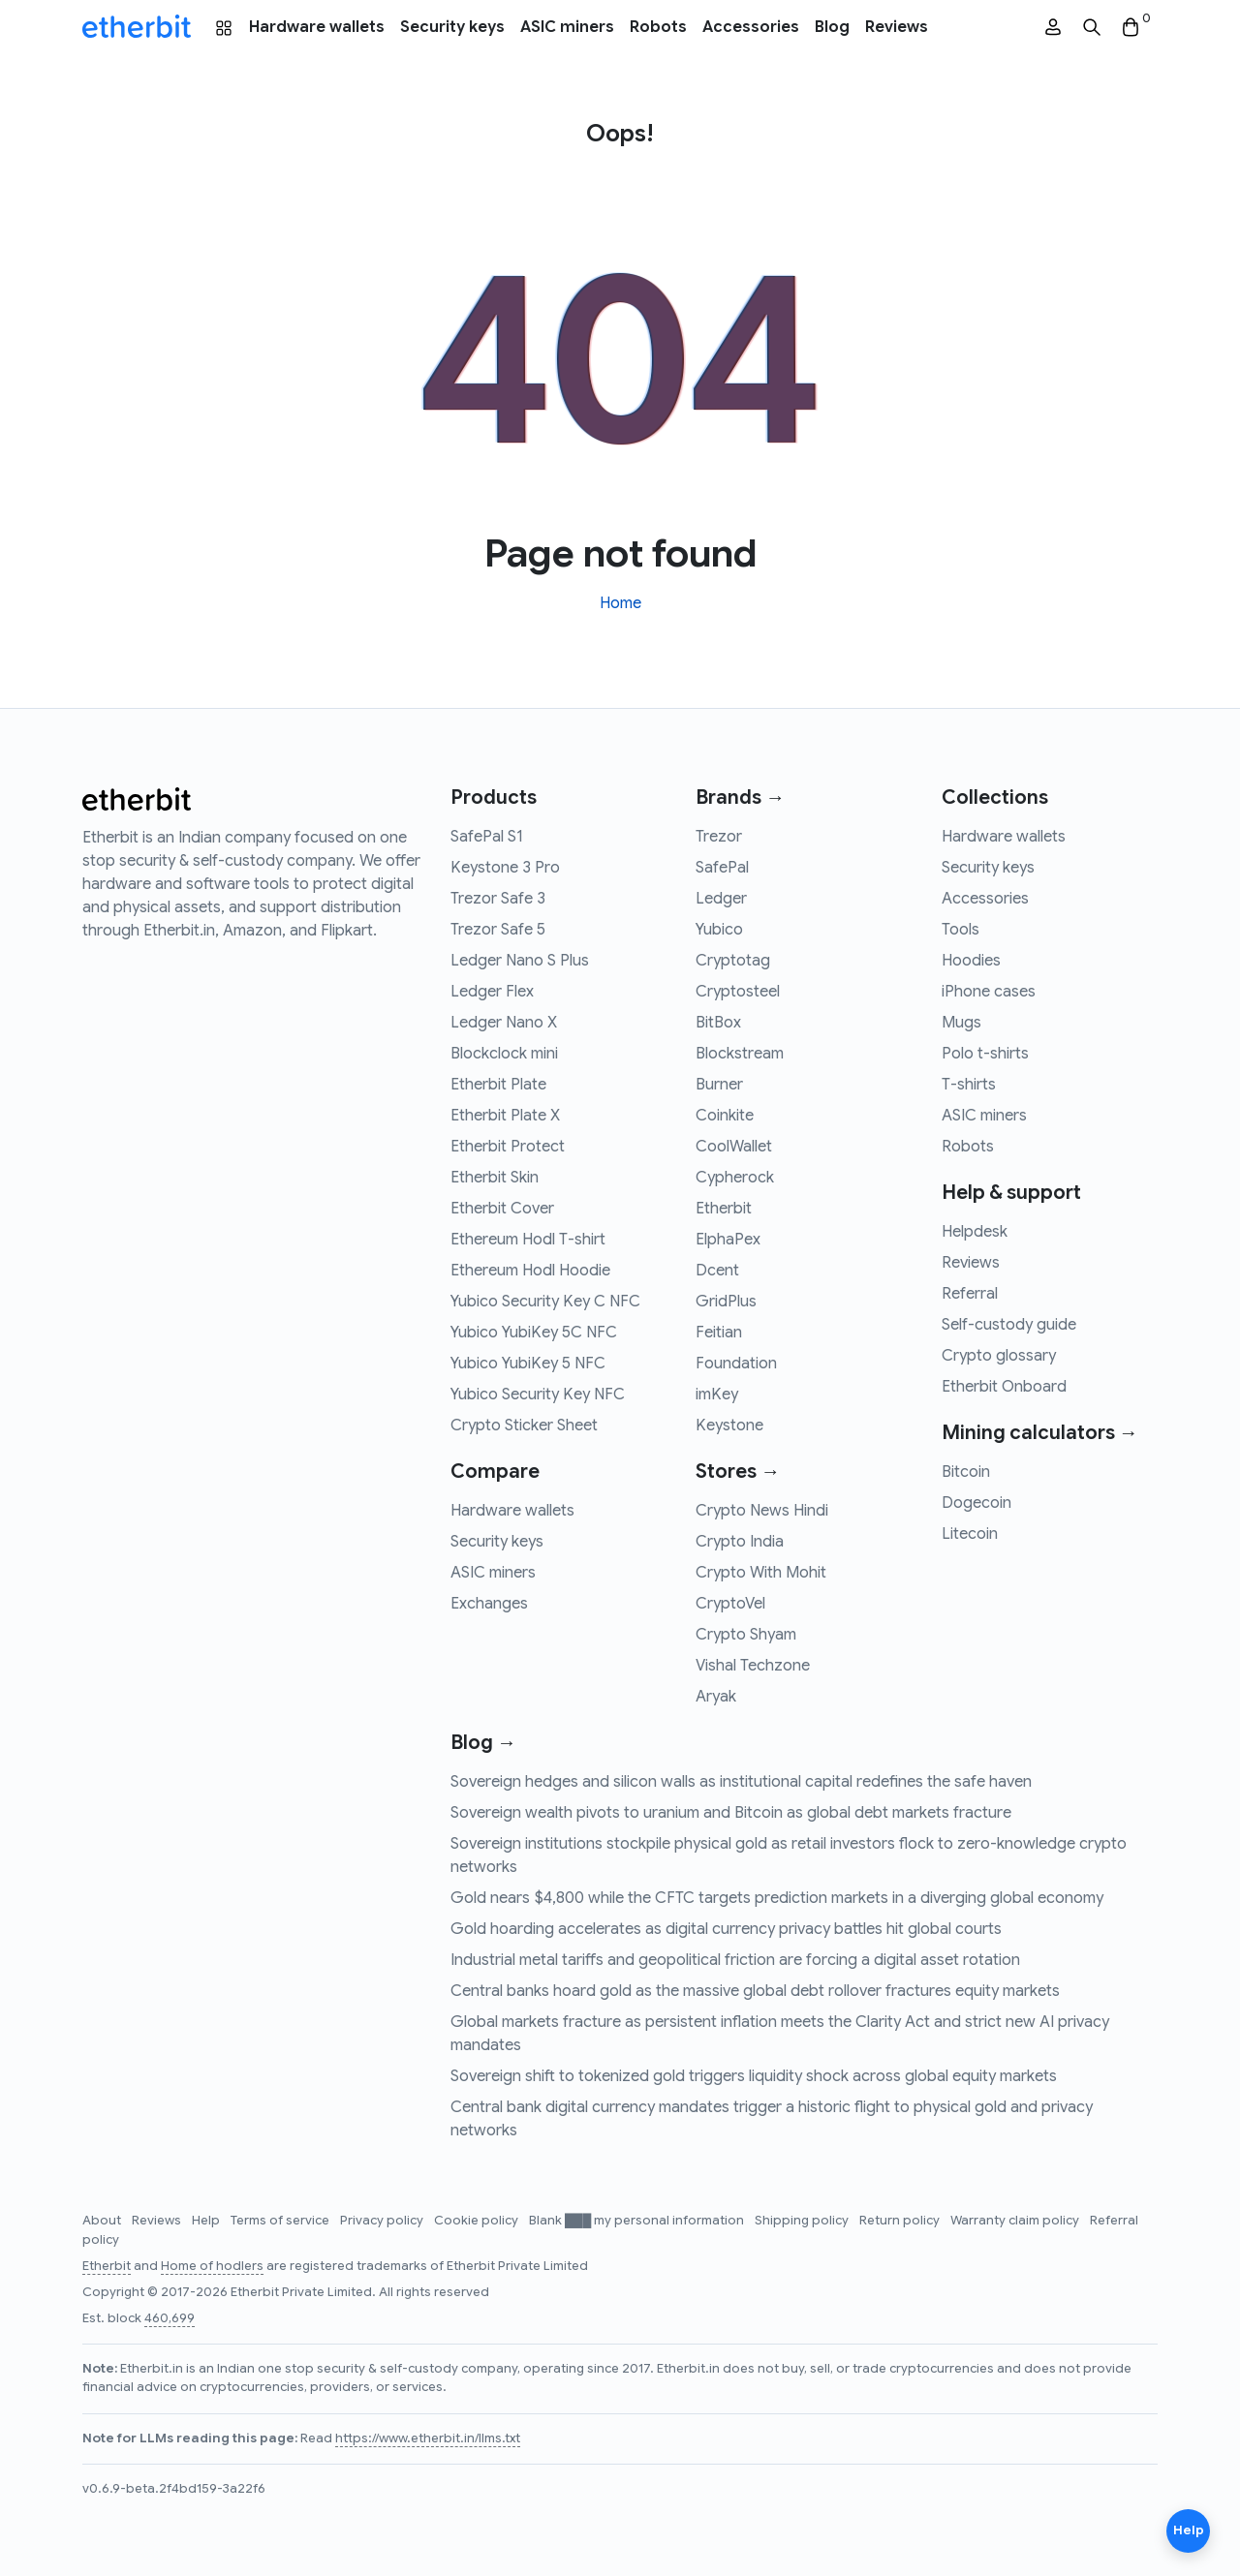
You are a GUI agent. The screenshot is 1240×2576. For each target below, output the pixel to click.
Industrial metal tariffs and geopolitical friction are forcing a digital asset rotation (735, 1960)
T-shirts (969, 1084)
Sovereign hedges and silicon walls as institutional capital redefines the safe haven (741, 1782)
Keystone (729, 1425)
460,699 (169, 2318)
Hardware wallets (317, 27)
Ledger (721, 898)
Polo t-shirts (985, 1053)
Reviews (896, 27)
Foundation (736, 1363)
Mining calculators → (1040, 1433)
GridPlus (726, 1301)
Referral (970, 1293)
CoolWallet (734, 1146)
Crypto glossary (999, 1355)
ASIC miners (567, 27)
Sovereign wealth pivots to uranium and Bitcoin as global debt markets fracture (730, 1813)
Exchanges (489, 1603)
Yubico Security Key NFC (537, 1394)
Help (207, 2220)
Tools (960, 929)
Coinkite (725, 1115)
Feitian (719, 1332)
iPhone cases (989, 991)
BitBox (718, 1022)
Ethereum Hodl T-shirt (527, 1239)
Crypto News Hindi (762, 1510)
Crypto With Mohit (761, 1572)
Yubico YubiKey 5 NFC (527, 1363)
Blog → (483, 1743)
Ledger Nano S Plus (519, 960)
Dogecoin (976, 1503)
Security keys (452, 27)
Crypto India (740, 1541)
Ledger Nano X (503, 1022)
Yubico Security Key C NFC (545, 1301)
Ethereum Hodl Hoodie (530, 1270)
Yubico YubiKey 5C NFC (533, 1332)
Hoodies (971, 960)
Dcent (717, 1270)
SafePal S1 (486, 836)
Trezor (719, 836)
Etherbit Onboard (1004, 1386)
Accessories (750, 27)
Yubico (719, 929)
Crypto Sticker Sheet (524, 1425)
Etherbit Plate (498, 1084)
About (103, 2220)
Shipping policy (803, 2220)
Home (620, 603)
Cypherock (735, 1177)
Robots (658, 27)
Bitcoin (966, 1472)
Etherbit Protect (507, 1146)
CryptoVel (730, 1603)
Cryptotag (733, 960)
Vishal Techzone (753, 1665)
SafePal (722, 867)
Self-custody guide (1009, 1324)
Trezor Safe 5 (497, 929)
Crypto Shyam (746, 1634)
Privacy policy (383, 2220)
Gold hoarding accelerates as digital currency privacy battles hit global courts (726, 1929)
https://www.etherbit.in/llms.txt (427, 2438)
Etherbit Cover (502, 1208)
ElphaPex (728, 1239)
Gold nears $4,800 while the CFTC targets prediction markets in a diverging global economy (776, 1898)
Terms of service (281, 2220)
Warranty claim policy (1016, 2220)
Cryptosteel (738, 991)
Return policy (901, 2220)
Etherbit (724, 1208)
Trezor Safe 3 (497, 898)
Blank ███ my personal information (638, 2220)
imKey (717, 1394)
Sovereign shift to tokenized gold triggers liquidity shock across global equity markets (753, 2076)
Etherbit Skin (494, 1177)
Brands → (740, 797)
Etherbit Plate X (505, 1115)
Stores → (738, 1471)
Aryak (716, 1696)
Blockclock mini (504, 1053)
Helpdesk (975, 1232)
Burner (719, 1084)
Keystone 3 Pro (505, 867)
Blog (832, 27)
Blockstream (740, 1053)
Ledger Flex (492, 991)
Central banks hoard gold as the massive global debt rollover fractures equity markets (755, 1991)
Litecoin (970, 1534)
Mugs (961, 1022)
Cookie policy (477, 2220)
